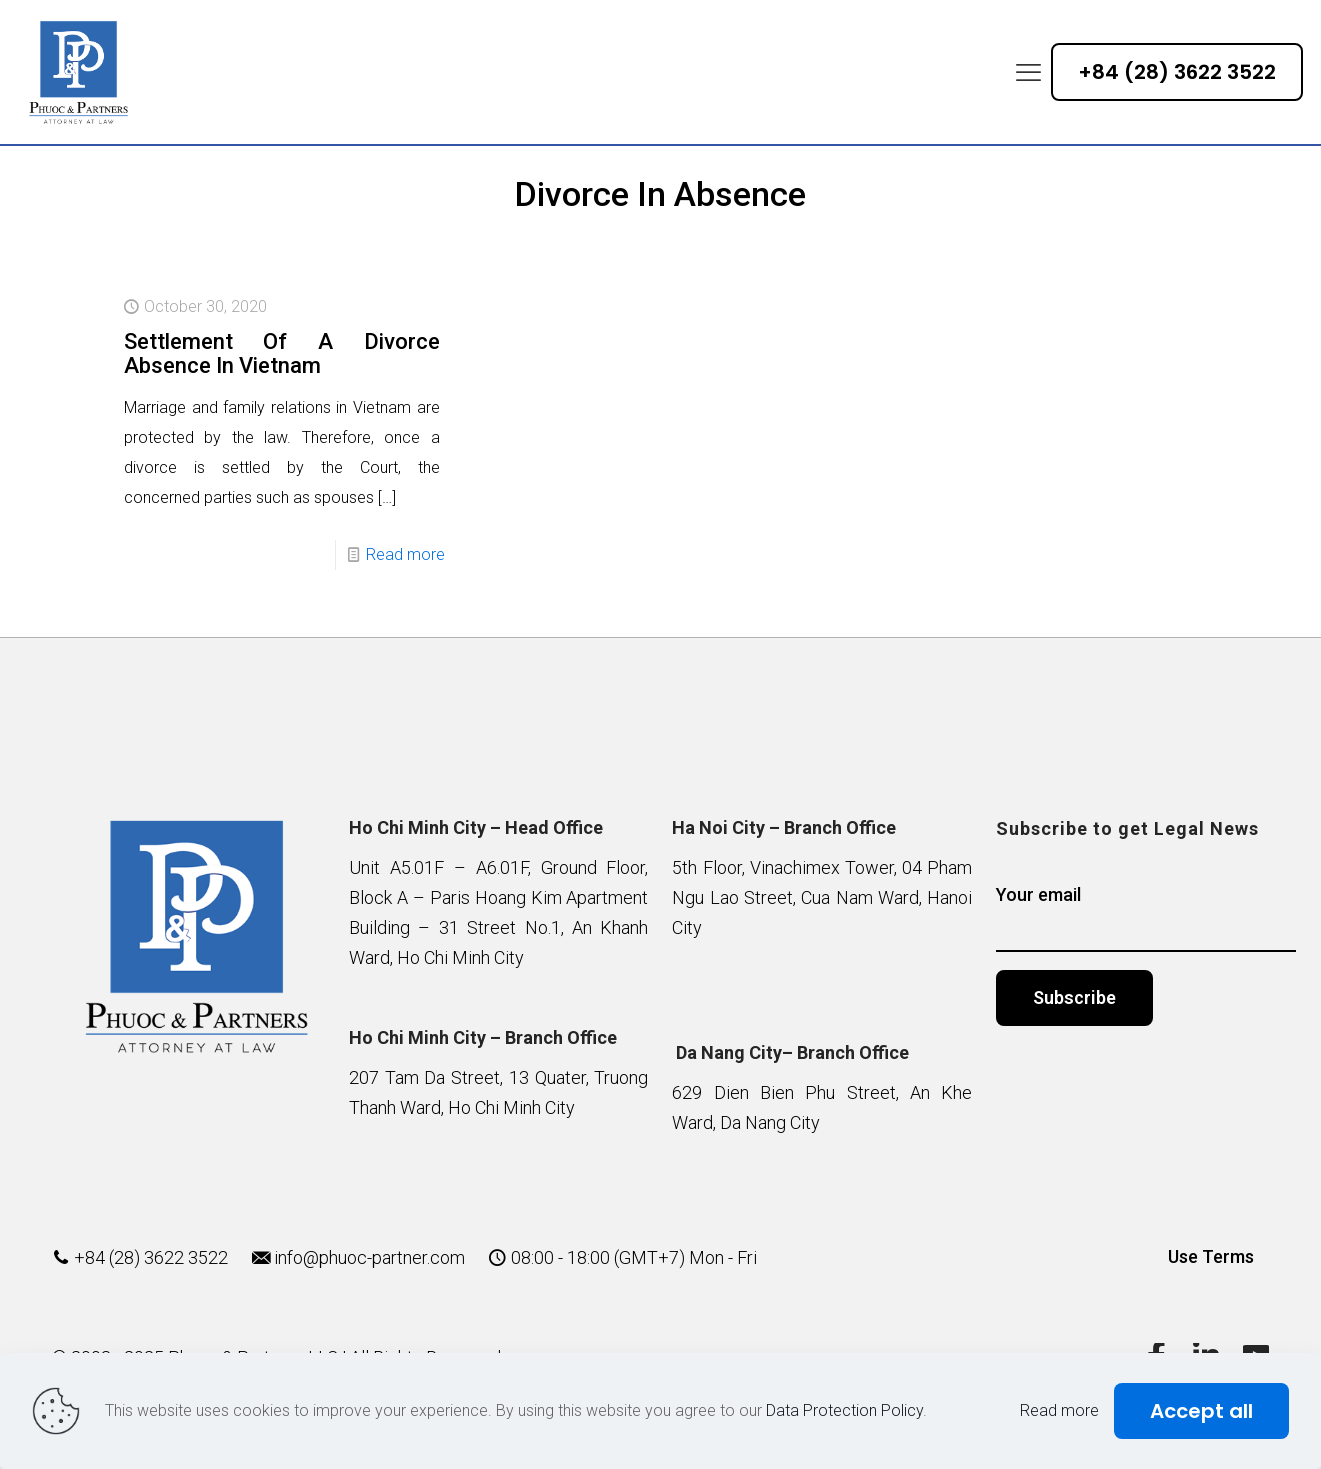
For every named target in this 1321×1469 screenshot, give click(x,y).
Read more (405, 554)
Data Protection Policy (844, 1410)
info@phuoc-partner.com (369, 1257)
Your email (1146, 918)
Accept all (1201, 1411)
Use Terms (1211, 1256)
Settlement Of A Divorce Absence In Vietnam (282, 353)
